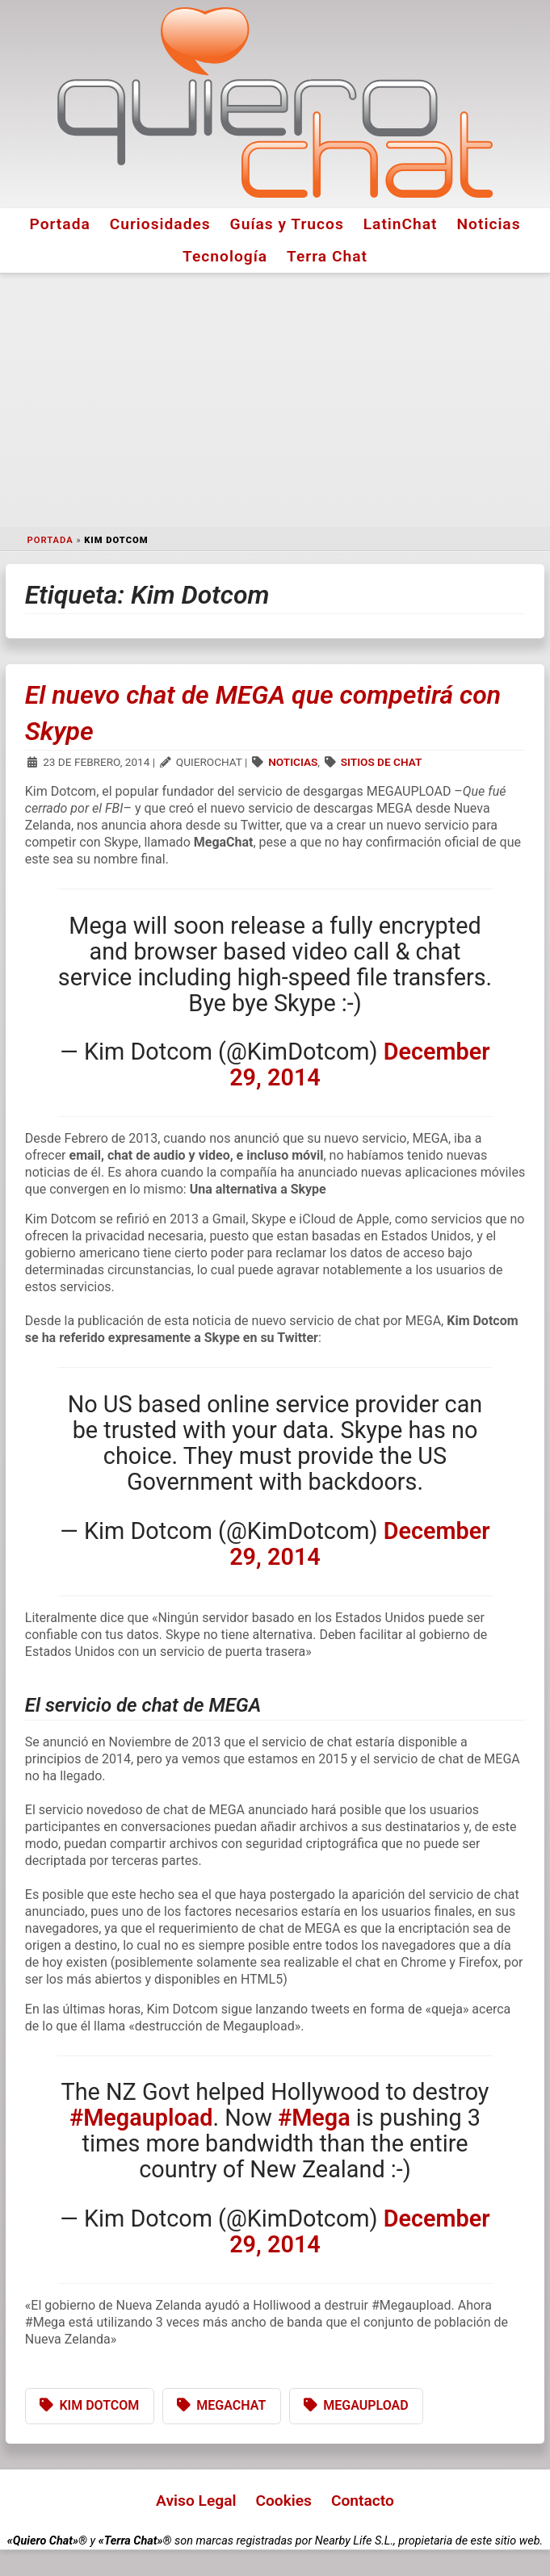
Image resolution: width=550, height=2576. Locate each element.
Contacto (362, 2500)
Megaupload (365, 2405)
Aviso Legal (196, 2500)
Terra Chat (327, 256)
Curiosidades (160, 224)
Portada (59, 224)
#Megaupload (140, 2117)
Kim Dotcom (99, 2405)
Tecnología (225, 256)
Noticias (489, 224)
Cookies (283, 2500)
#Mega (314, 2117)
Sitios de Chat (381, 761)
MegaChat (231, 2405)
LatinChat (400, 224)
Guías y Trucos (287, 224)
